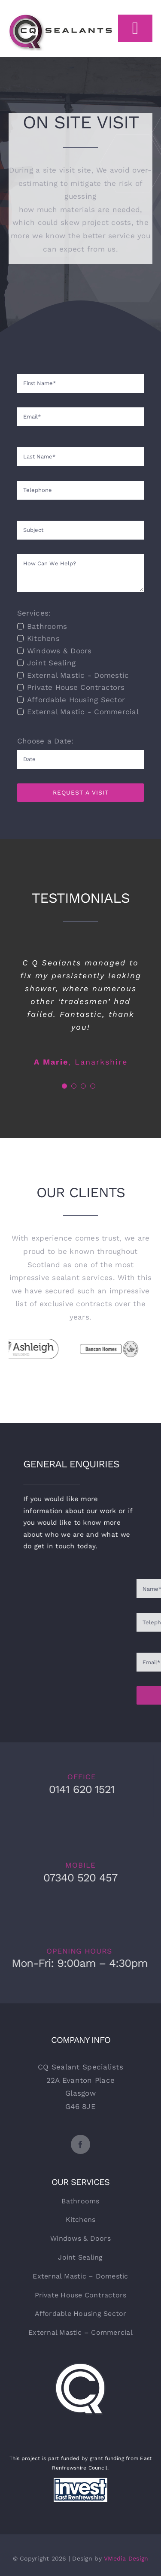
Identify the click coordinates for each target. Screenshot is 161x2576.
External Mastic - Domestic (78, 675)
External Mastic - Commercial (83, 711)
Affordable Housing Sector (76, 699)
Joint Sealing (51, 662)
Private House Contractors (76, 687)
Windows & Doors (59, 650)
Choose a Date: (45, 741)
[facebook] (80, 2137)
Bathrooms (47, 626)
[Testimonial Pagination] (64, 1086)
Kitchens (43, 638)
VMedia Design (126, 2551)
